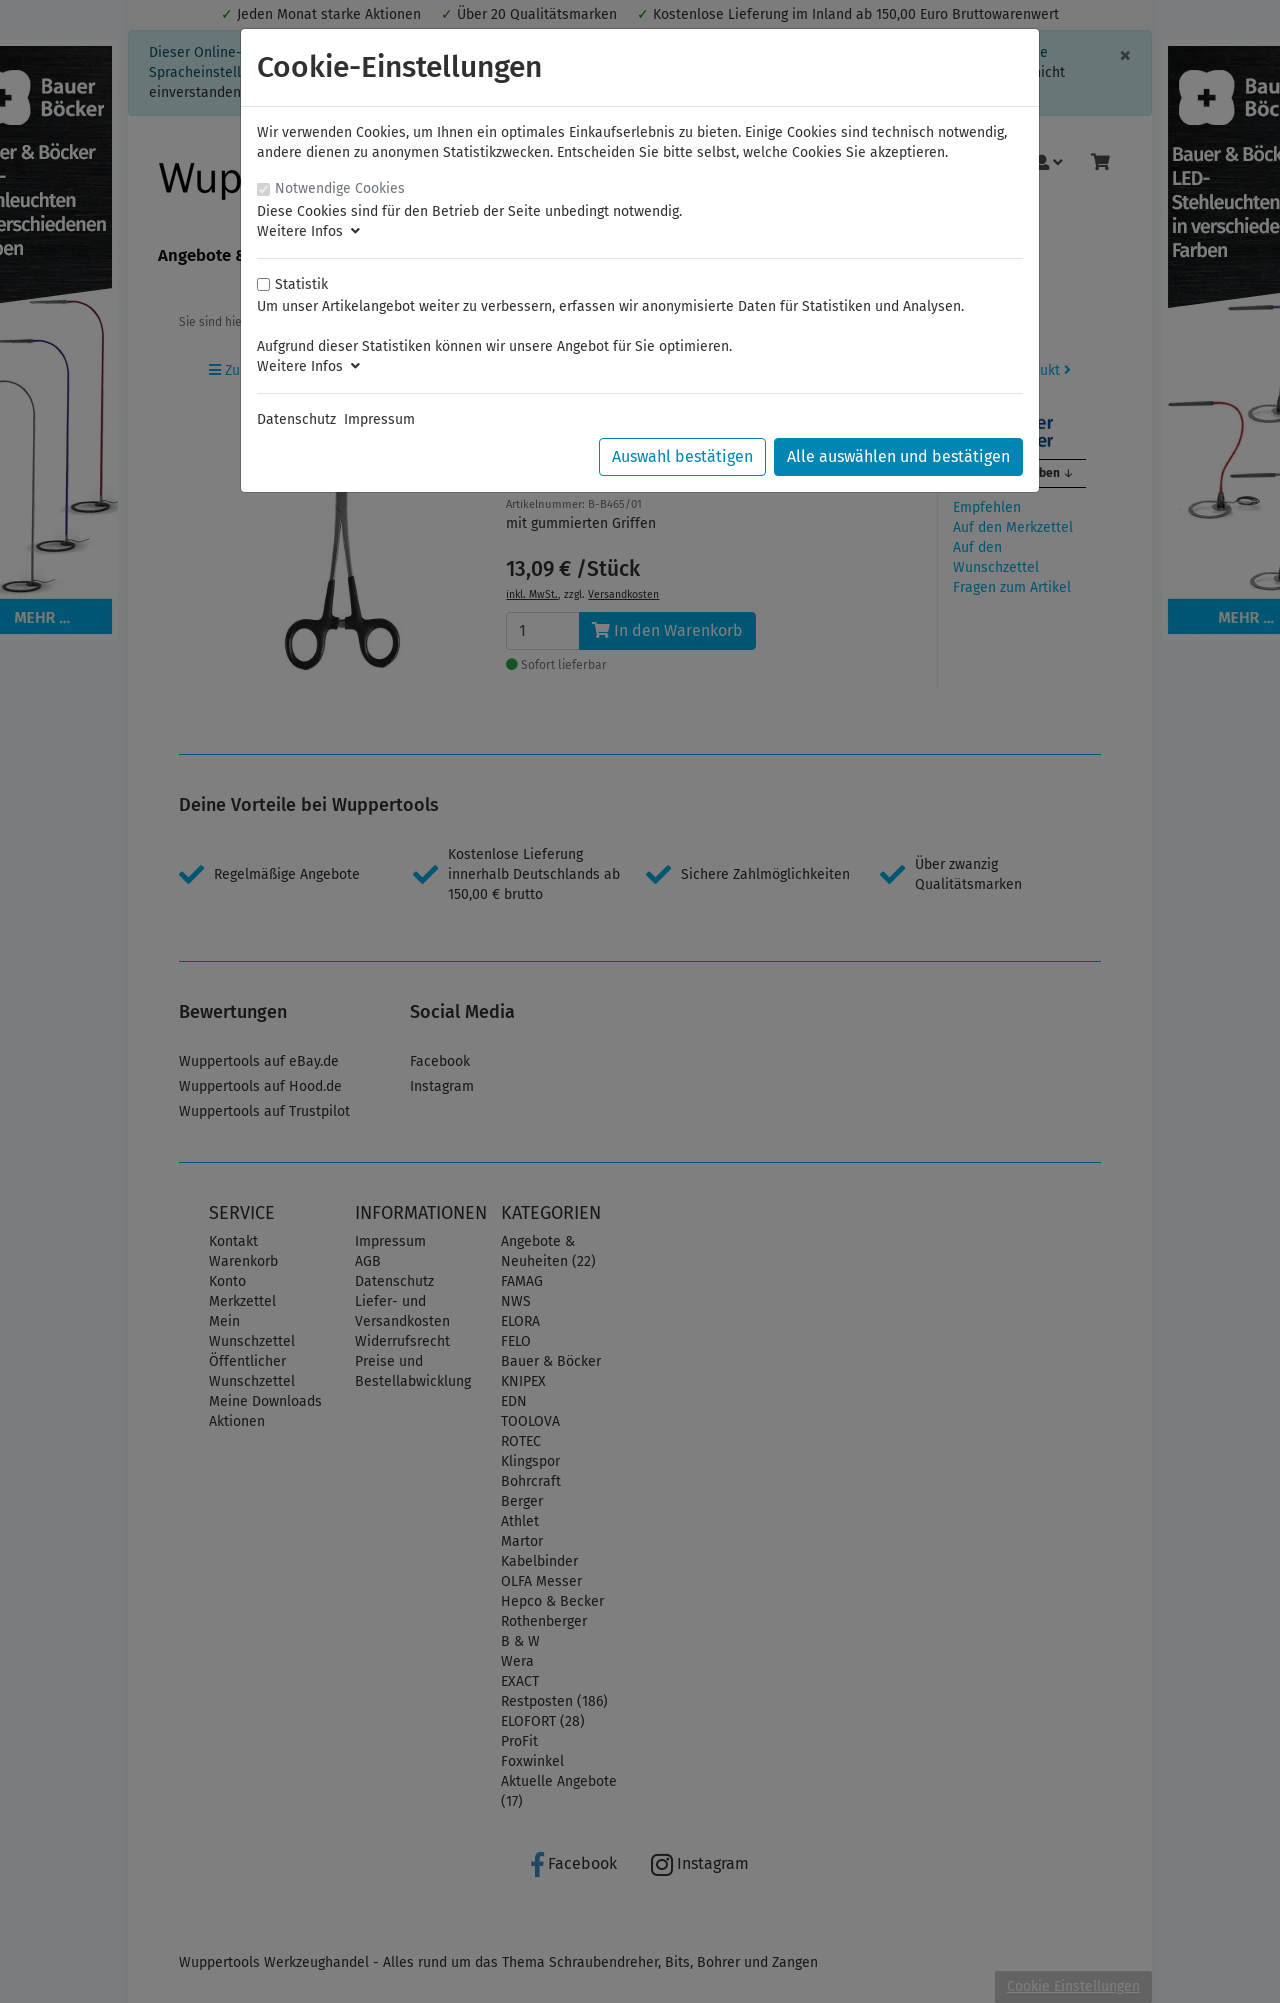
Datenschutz (296, 419)
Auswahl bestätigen (682, 456)
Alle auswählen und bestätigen (898, 456)
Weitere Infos (308, 231)
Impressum (379, 419)
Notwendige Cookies (340, 188)
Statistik (301, 284)
